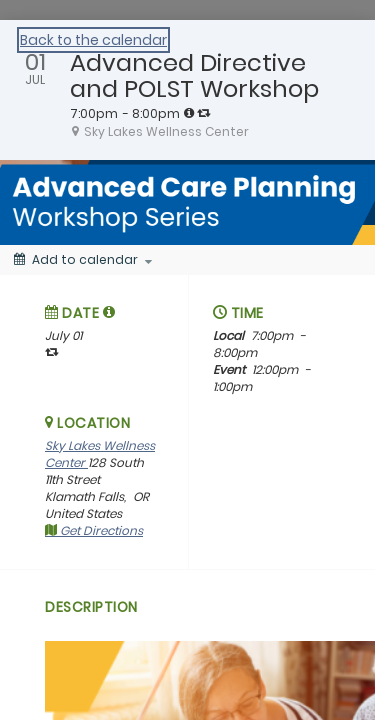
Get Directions (94, 530)
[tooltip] (189, 113)
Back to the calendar (93, 40)
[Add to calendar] (83, 260)
